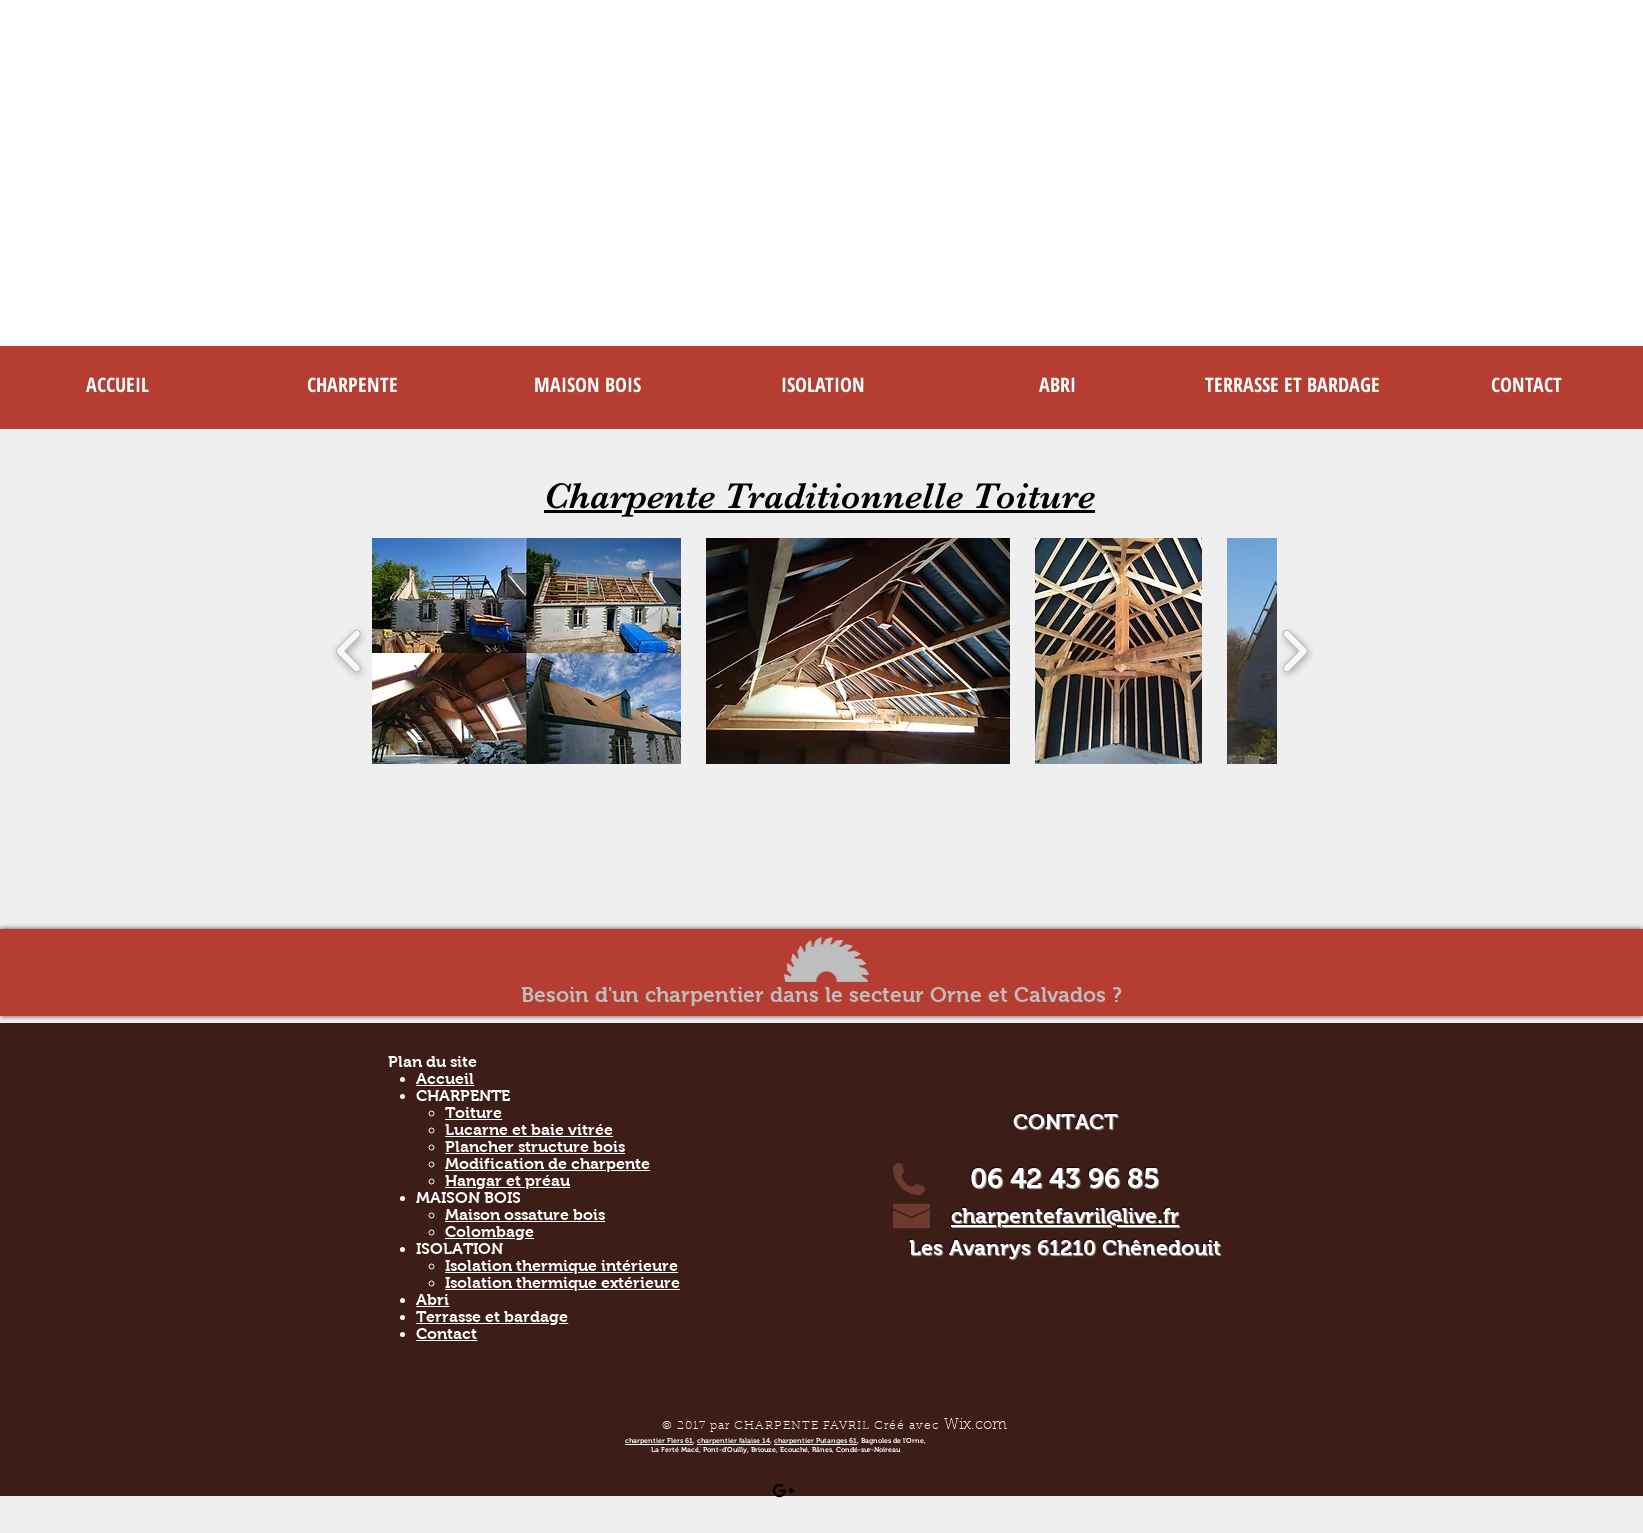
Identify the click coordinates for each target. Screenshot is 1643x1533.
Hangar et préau (507, 1180)
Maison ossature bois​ (525, 1214)
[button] (352, 384)
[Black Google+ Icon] (783, 1490)
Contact (446, 1333)
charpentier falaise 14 (733, 1440)
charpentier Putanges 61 (815, 1440)
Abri (432, 1299)
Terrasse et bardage (492, 1316)
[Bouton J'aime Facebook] (895, 1490)
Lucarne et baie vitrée (529, 1129)
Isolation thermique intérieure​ (561, 1265)
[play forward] (1294, 651)
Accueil (445, 1078)
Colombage (489, 1231)
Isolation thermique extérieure (562, 1282)
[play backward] (349, 651)
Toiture (473, 1112)
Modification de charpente (547, 1163)
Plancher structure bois (535, 1146)
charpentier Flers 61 (659, 1440)
